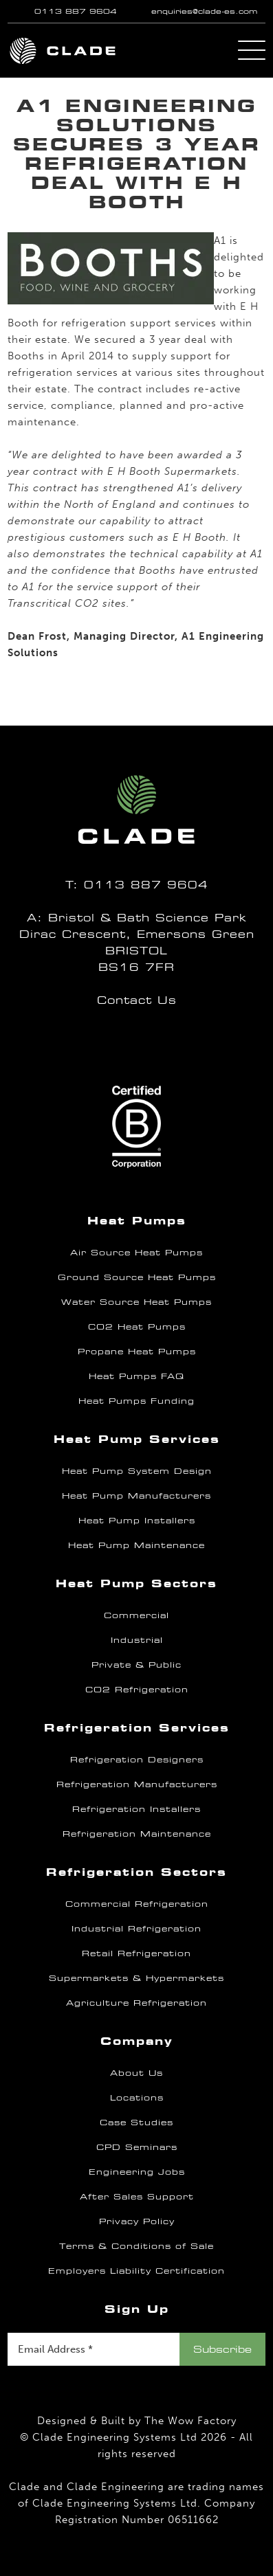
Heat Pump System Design (137, 1471)
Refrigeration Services (137, 1728)
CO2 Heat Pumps (137, 1327)
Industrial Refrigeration (136, 1929)
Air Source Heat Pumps (136, 1252)
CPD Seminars (136, 2147)
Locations (137, 2098)
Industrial (137, 1640)
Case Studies (136, 2122)
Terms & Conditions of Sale (136, 2246)
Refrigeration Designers (137, 1760)
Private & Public (136, 1665)
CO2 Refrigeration (136, 1689)
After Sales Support (137, 2197)
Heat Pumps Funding (136, 1401)
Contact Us (137, 1000)
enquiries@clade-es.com (204, 11)
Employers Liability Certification (136, 2271)
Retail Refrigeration (136, 1953)
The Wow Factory (190, 2421)
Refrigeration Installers (136, 1809)
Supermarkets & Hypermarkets (136, 1978)
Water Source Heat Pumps (136, 1302)
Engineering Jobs (137, 2172)
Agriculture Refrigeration (136, 2003)
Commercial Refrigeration (136, 1904)
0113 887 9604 (75, 11)
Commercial (136, 1615)
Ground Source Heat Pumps (137, 1277)
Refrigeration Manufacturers (136, 1784)
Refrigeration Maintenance (137, 1834)
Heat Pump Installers (136, 1520)
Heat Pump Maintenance (136, 1545)
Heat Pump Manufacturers (136, 1496)
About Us (136, 2073)
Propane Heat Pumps (137, 1351)
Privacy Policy (137, 2221)
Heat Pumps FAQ (136, 1376)
